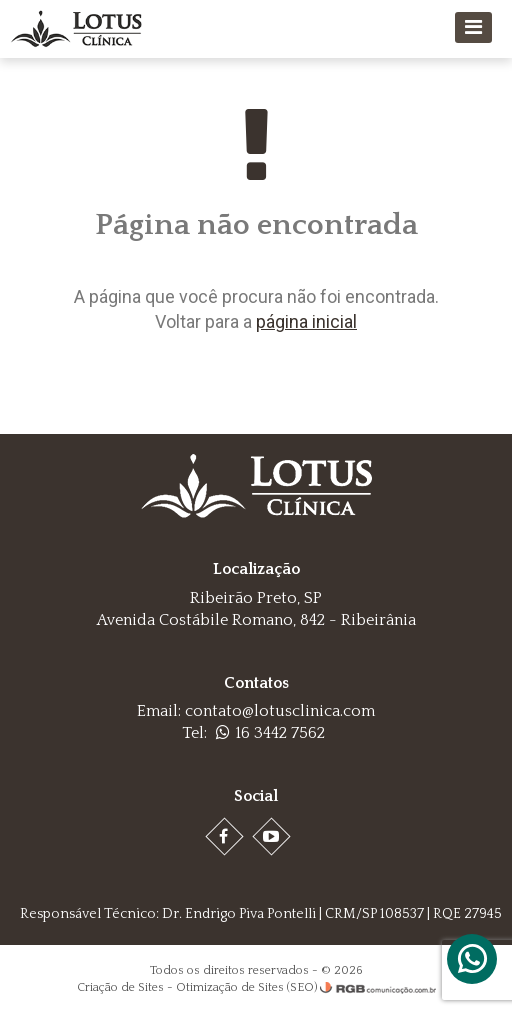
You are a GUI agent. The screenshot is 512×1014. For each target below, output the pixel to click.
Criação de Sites (120, 987)
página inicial (306, 321)
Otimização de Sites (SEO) (246, 987)
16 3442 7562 (270, 733)
